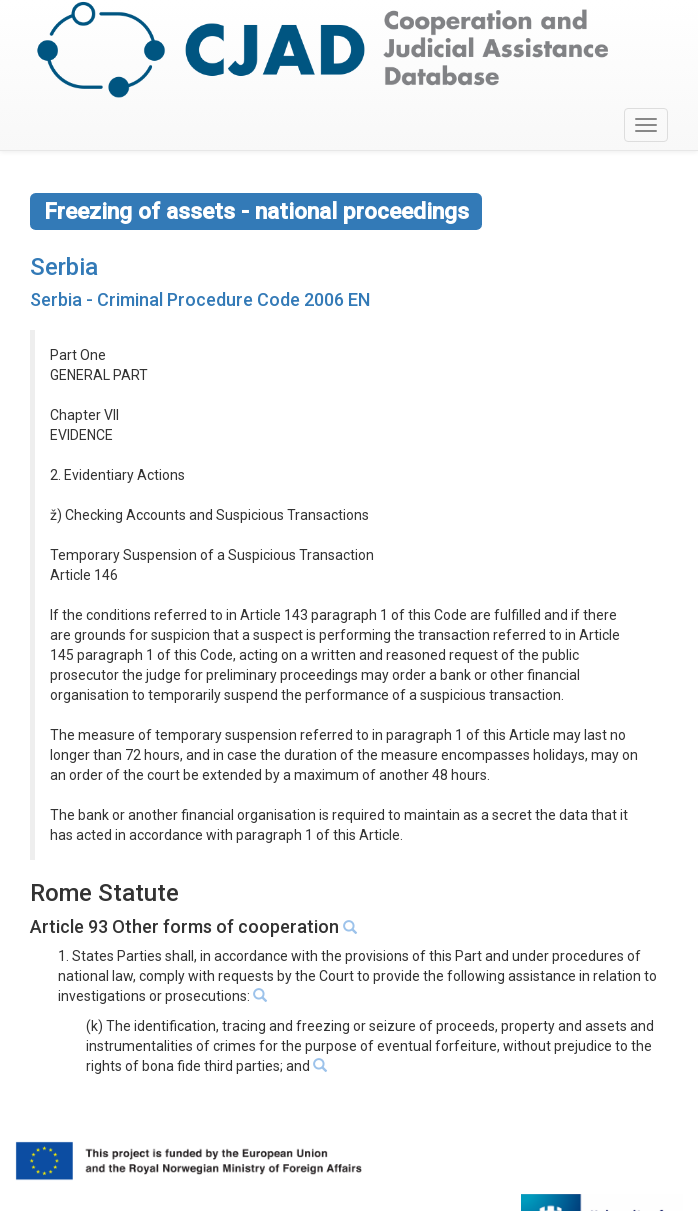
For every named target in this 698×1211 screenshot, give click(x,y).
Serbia (64, 267)
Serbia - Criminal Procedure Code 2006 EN (200, 299)
